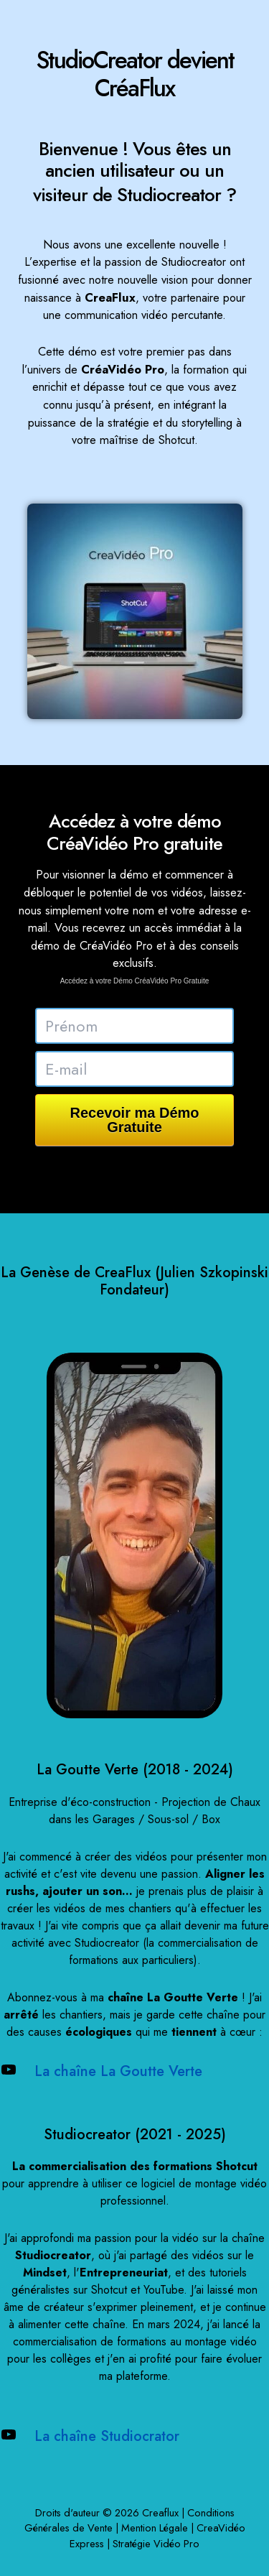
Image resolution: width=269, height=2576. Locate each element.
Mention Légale (154, 2527)
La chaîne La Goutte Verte (118, 2071)
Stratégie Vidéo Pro (156, 2543)
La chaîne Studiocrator (106, 2436)
